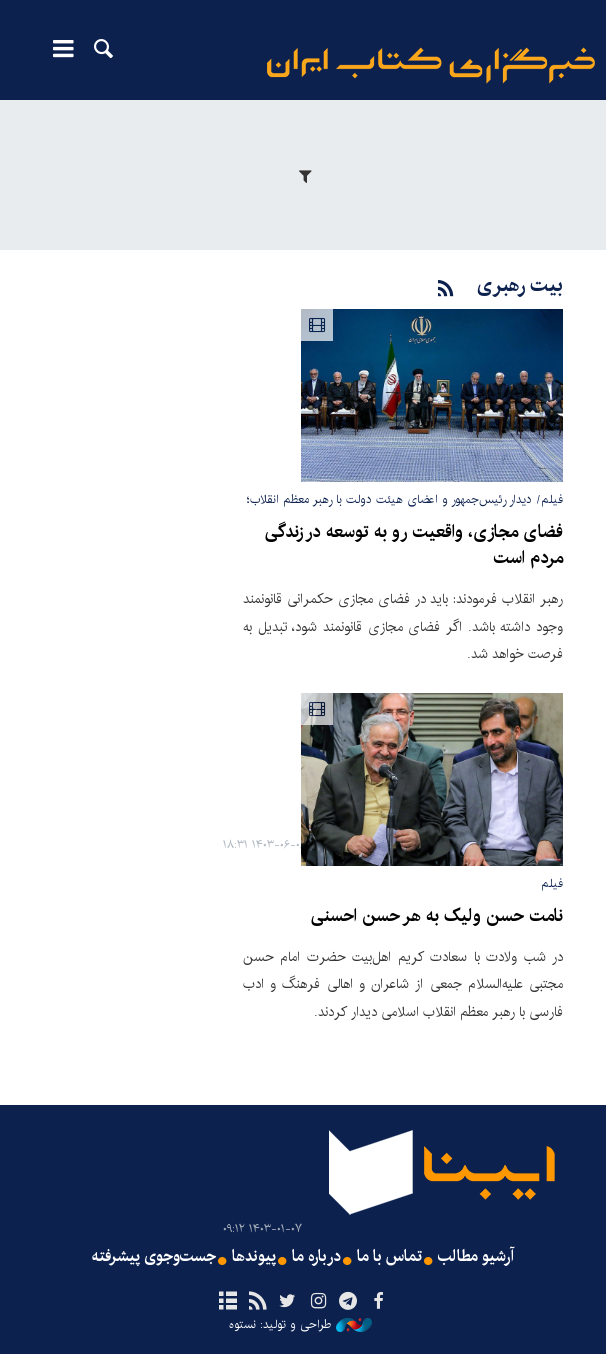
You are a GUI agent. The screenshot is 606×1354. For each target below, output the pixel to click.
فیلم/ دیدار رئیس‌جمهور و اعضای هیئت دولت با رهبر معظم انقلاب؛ (405, 499)
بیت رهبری (520, 285)
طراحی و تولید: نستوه (300, 1325)
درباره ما (316, 1257)
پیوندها (254, 1257)
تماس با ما (389, 1257)
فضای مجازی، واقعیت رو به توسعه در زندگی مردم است (414, 545)
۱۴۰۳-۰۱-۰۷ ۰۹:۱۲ (262, 1229)
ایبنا (431, 65)
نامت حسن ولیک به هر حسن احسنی (437, 916)
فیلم (552, 883)
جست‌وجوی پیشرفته (154, 1257)
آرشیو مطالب (476, 1257)
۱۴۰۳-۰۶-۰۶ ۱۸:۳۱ (264, 845)
